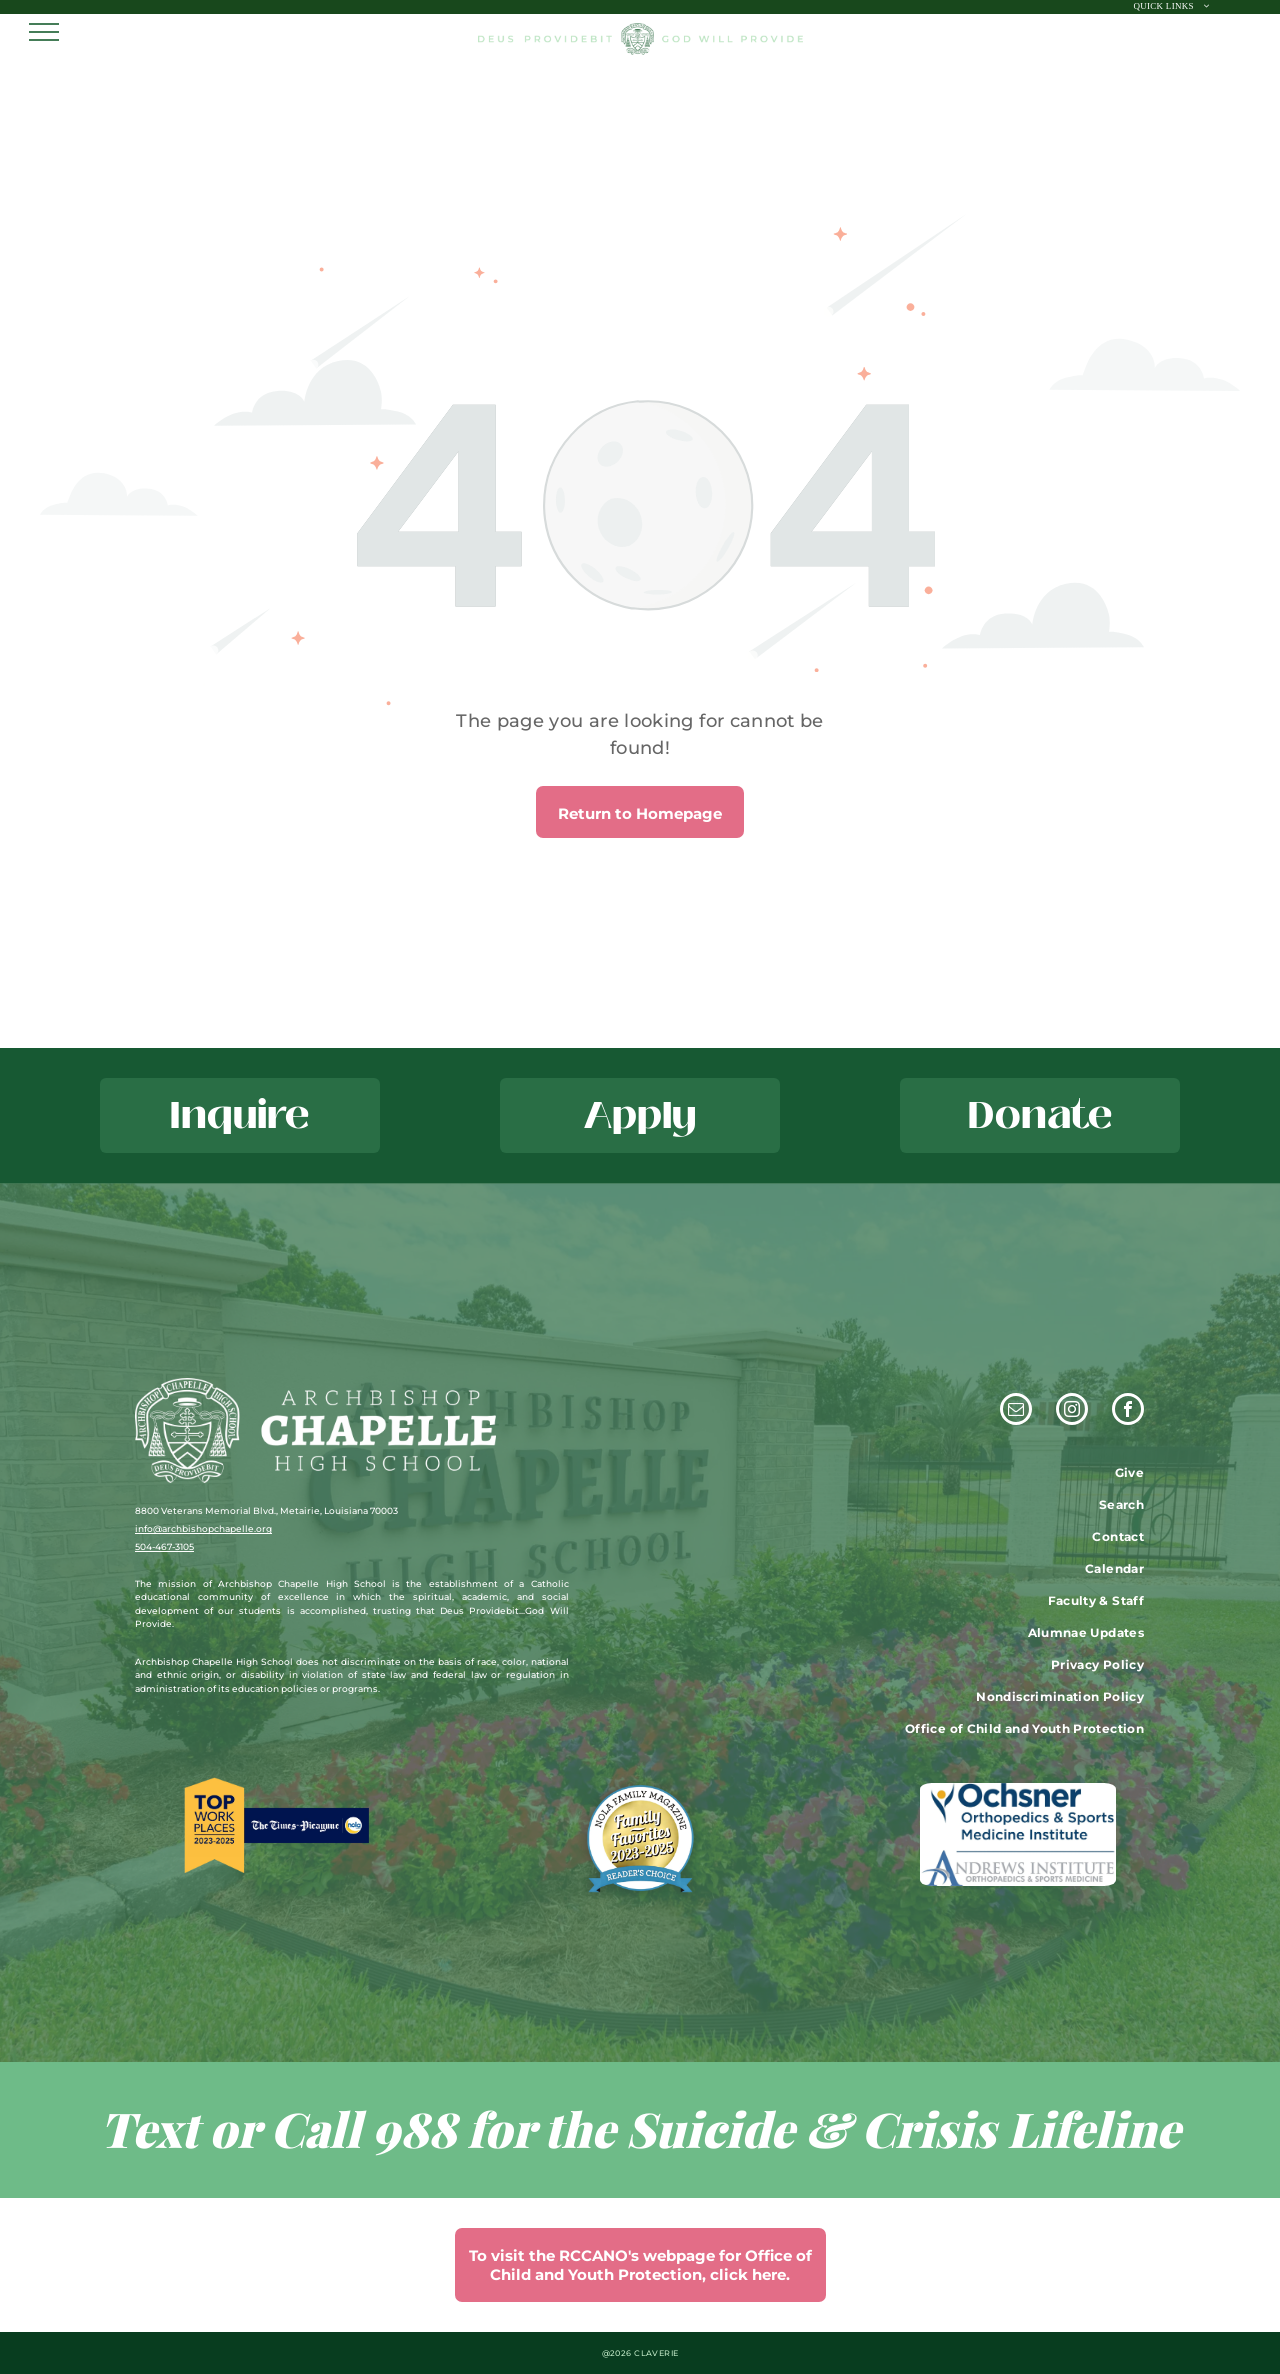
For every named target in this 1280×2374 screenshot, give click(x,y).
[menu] (44, 32)
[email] (1016, 1411)
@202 (614, 2353)
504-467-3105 (164, 1546)
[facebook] (1128, 1411)
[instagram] (1072, 1411)
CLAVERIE (656, 2353)
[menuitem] (1172, 7)
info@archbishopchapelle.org (203, 1528)
